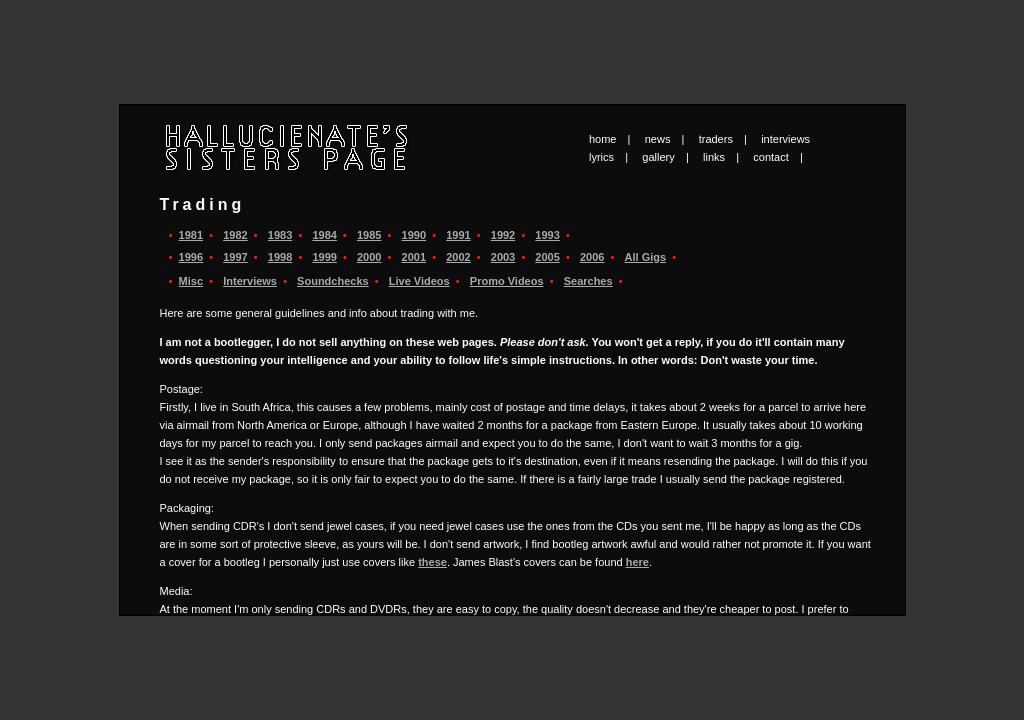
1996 (191, 257)
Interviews (250, 281)
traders (716, 139)
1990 (414, 235)
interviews (785, 139)
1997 (235, 257)
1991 (458, 235)
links (714, 157)
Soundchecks (333, 281)
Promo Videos (507, 281)
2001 (414, 257)
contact (770, 157)
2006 (592, 257)
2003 (503, 257)
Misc (191, 281)
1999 (324, 257)
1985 (369, 235)
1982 (235, 235)
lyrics (601, 157)
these (432, 562)
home (603, 139)
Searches (588, 281)
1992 (503, 235)
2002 (458, 257)
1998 (280, 257)
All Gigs (646, 257)
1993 (547, 235)
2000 (369, 257)
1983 (280, 235)
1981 (191, 235)
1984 (324, 235)
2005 (547, 257)
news (658, 139)
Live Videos (419, 281)
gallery (658, 157)
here (637, 562)
